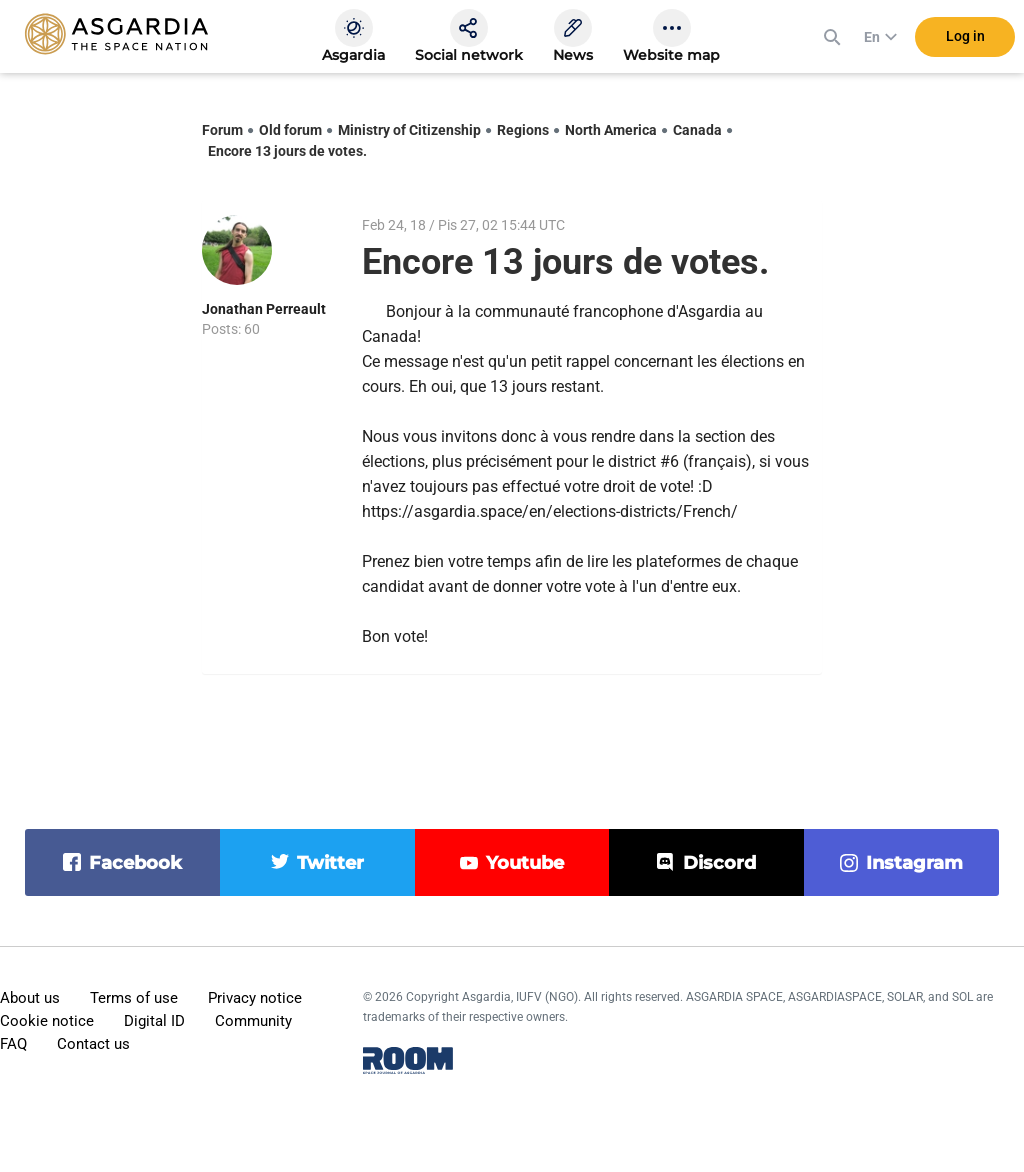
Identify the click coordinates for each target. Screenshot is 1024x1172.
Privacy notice (255, 998)
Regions (523, 130)
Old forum (290, 130)
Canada (697, 130)
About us (30, 998)
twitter (330, 863)
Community (253, 1021)
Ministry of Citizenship (409, 130)
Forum (222, 130)
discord (719, 863)
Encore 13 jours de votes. (287, 151)
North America (611, 130)
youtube (525, 863)
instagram (914, 863)
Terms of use (134, 998)
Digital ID (154, 1021)
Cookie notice (47, 1021)
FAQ (13, 1044)
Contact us (93, 1044)
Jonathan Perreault (264, 309)
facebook (135, 863)
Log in (965, 39)
